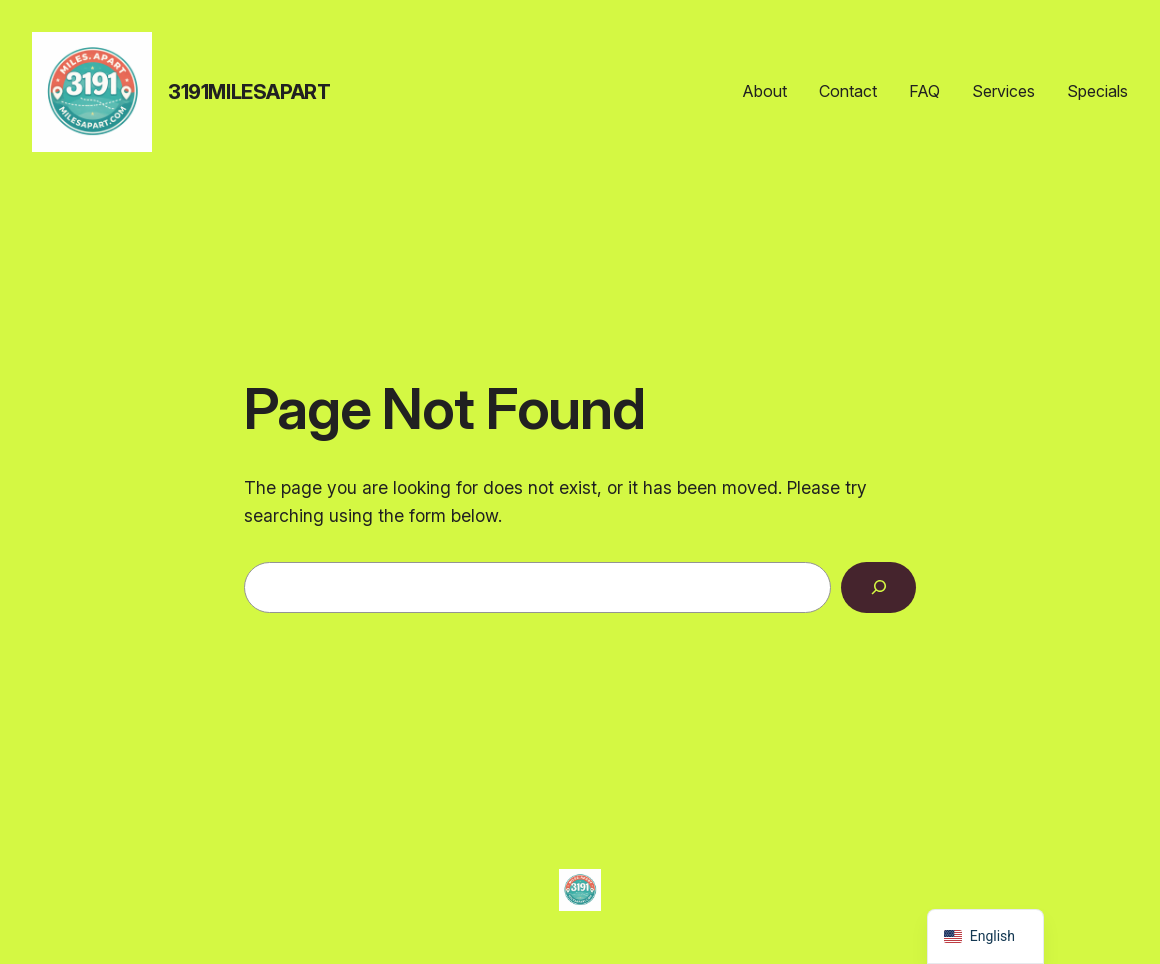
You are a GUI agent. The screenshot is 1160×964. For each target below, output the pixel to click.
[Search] (878, 587)
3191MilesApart (249, 92)
